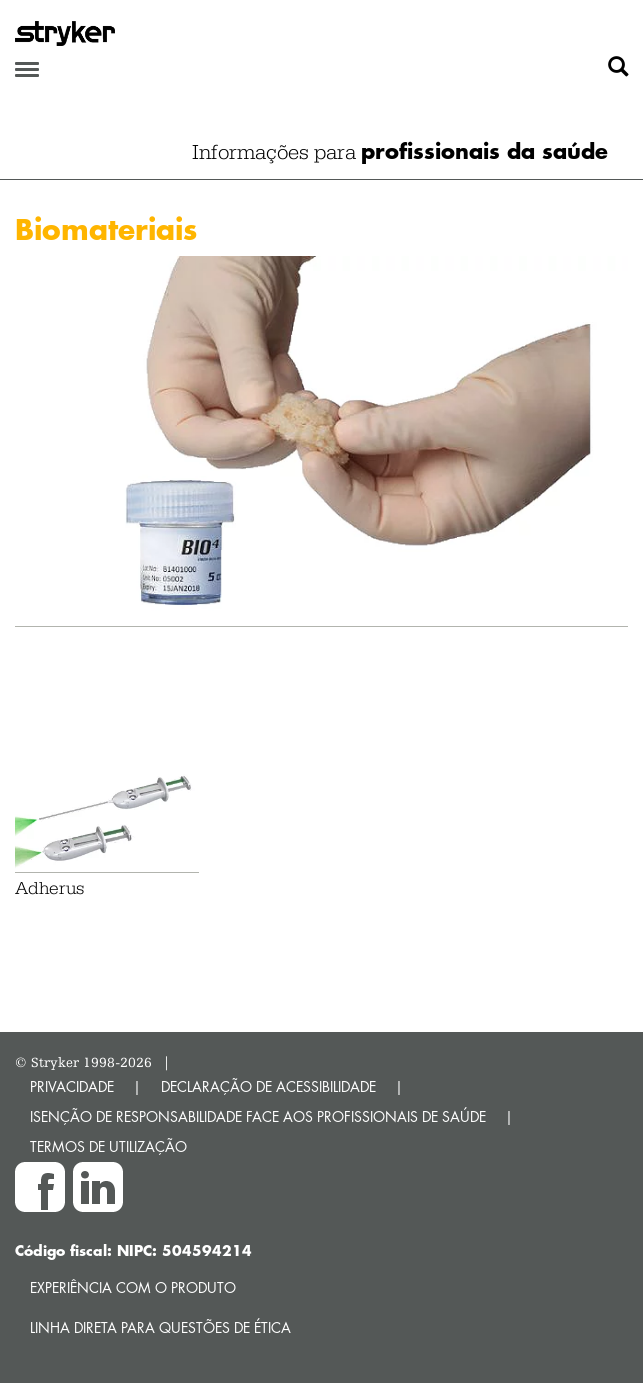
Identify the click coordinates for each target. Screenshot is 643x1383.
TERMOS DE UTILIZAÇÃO (108, 1146)
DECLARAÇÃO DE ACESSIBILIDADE (268, 1086)
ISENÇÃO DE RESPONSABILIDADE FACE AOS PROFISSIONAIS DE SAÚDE (258, 1116)
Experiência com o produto (133, 1287)
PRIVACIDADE (72, 1086)
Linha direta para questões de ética (160, 1327)
